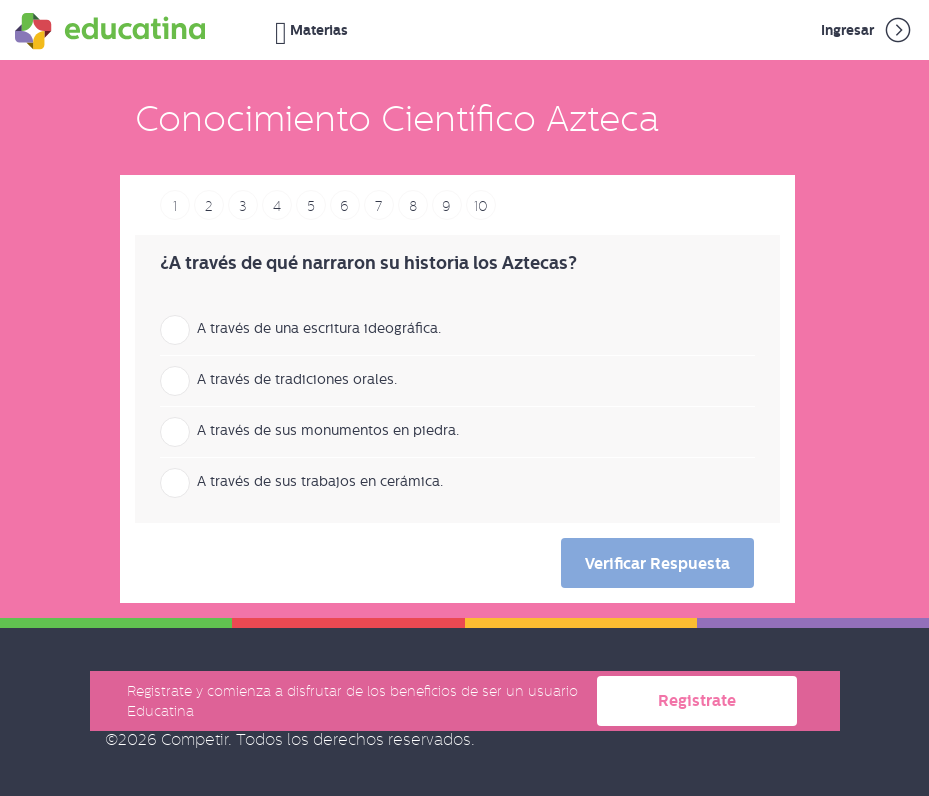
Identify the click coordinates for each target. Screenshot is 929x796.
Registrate (697, 700)
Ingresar (867, 30)
